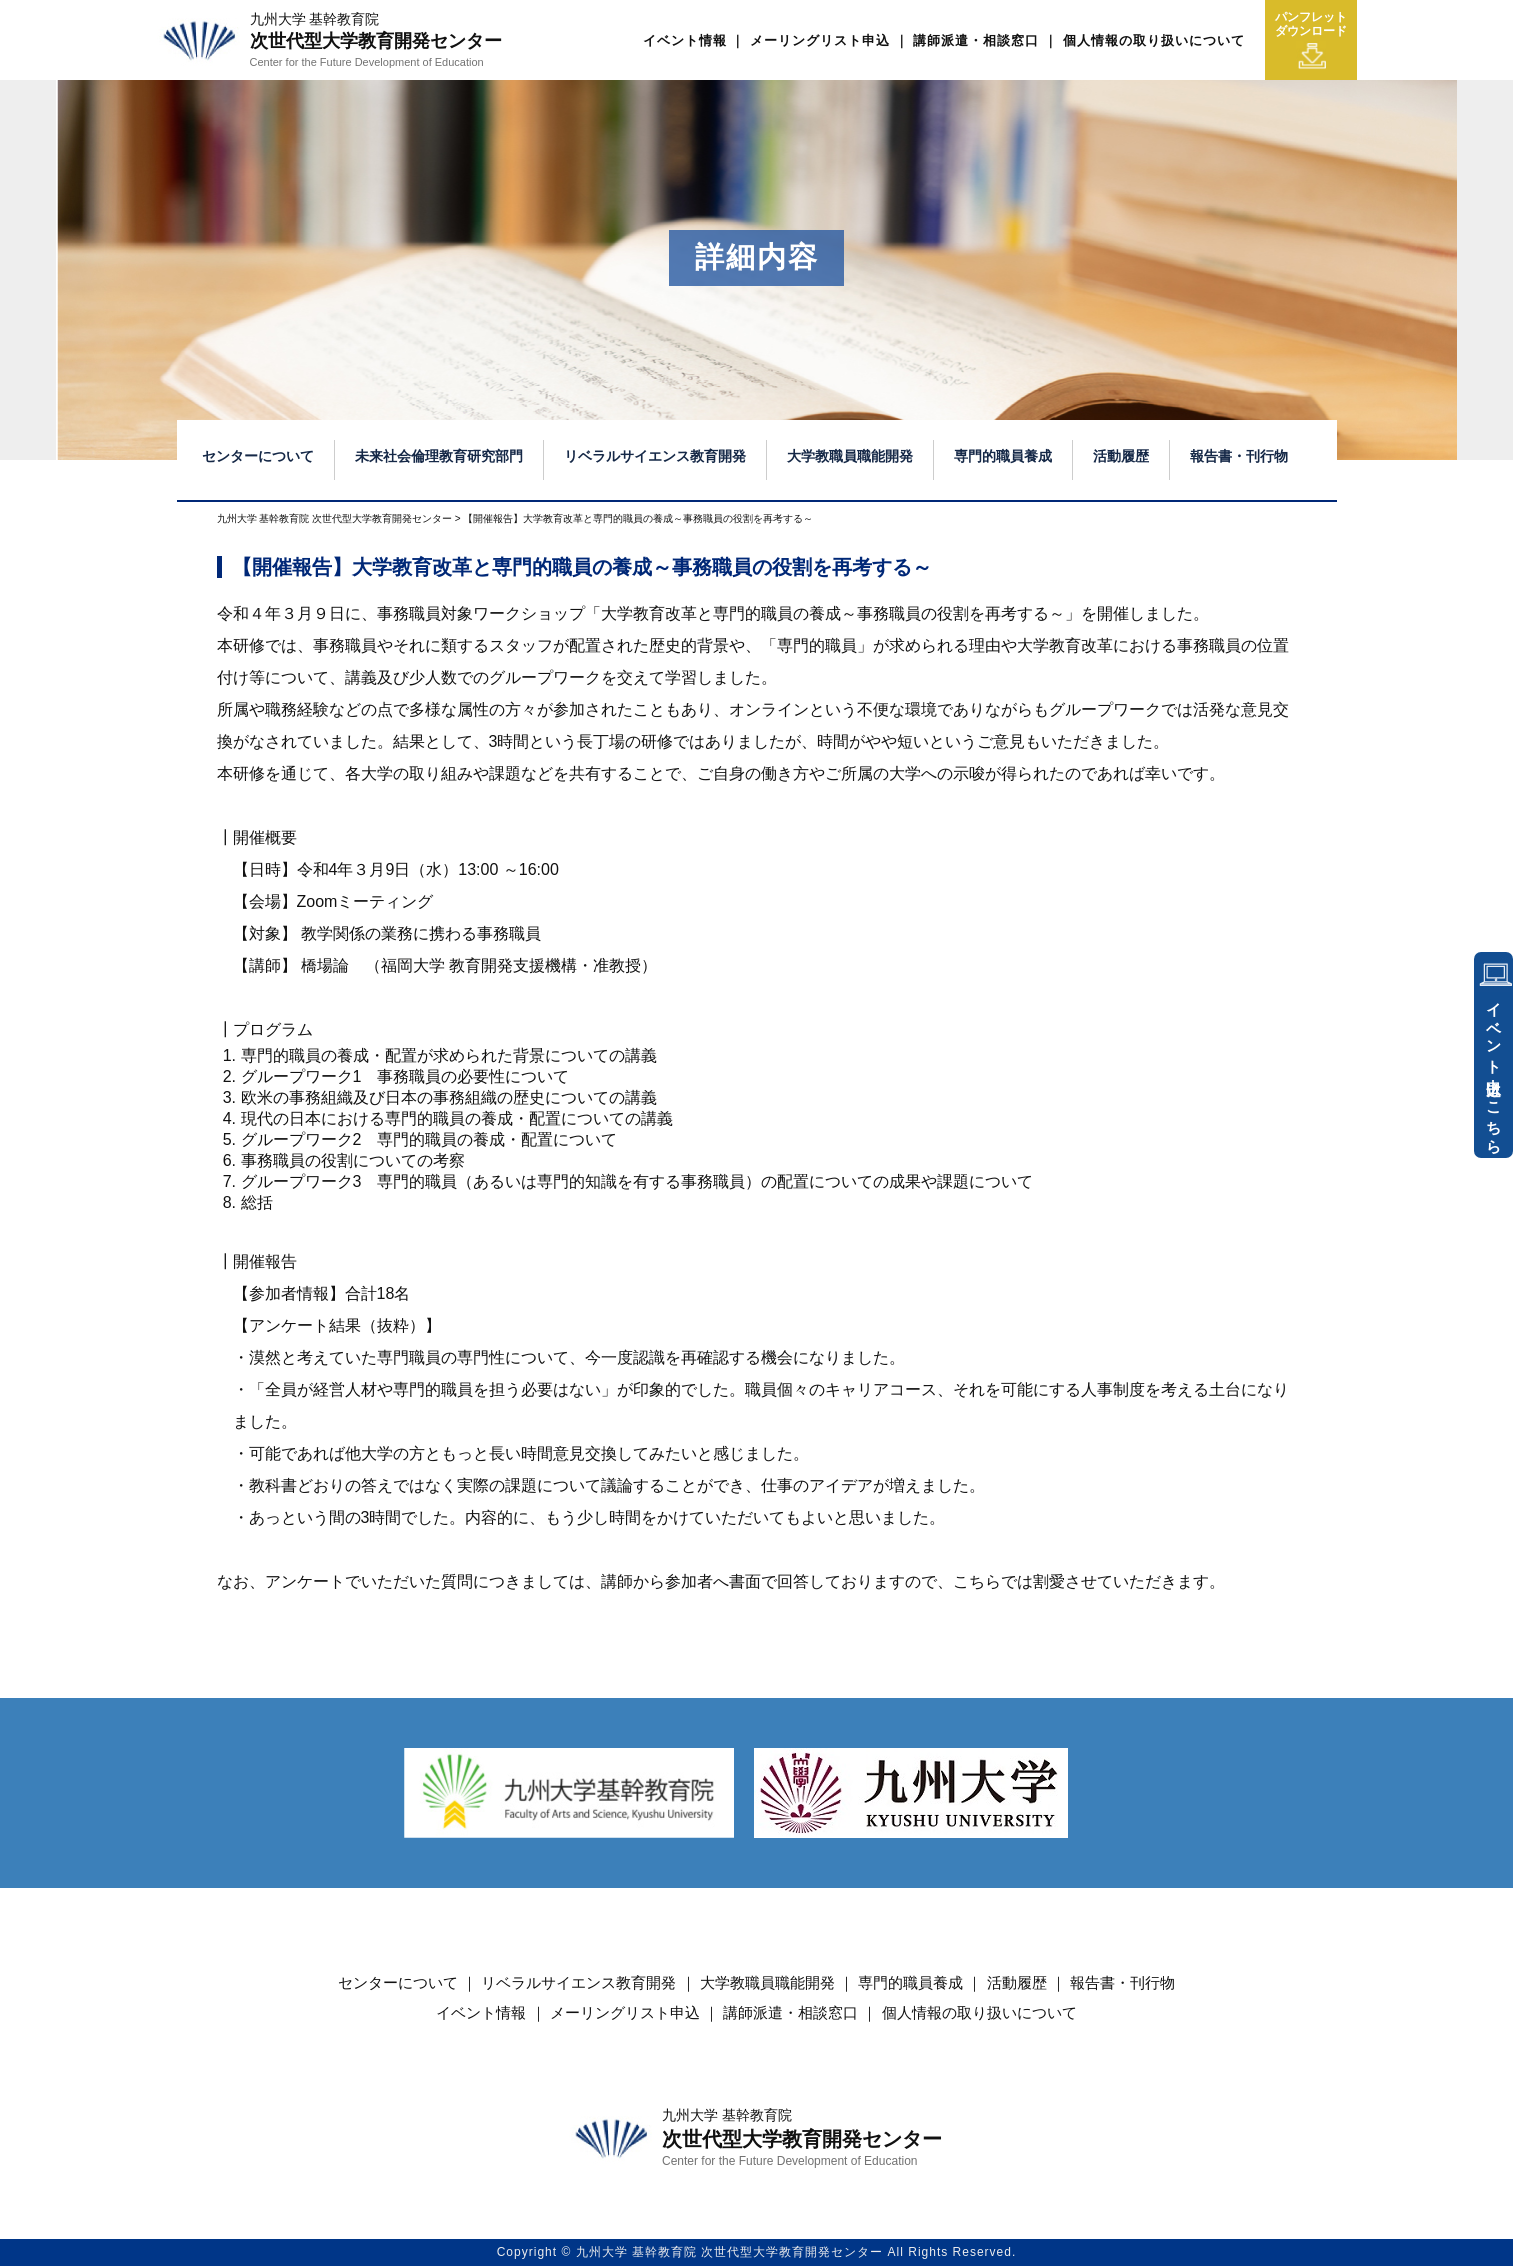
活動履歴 (1121, 456)
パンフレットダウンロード (1311, 40)
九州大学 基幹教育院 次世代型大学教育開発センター (335, 518)
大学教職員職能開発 (850, 456)
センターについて (258, 456)
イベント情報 (685, 40)
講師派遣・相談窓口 (976, 40)
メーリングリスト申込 (820, 40)
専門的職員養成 (1003, 456)
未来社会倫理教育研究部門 (439, 456)
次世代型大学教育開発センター (376, 40)
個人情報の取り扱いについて (1154, 40)
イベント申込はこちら (1494, 1070)
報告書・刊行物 (1239, 456)
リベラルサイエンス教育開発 (655, 456)
